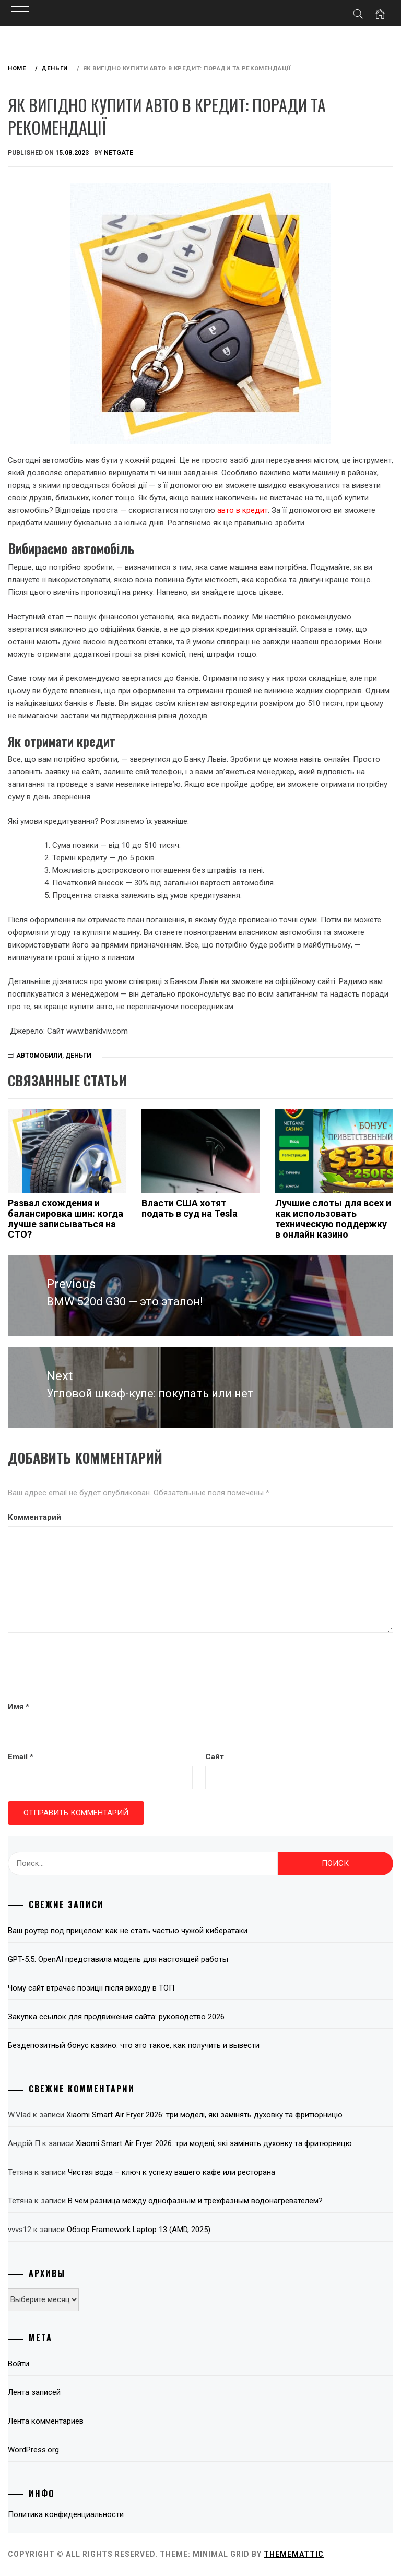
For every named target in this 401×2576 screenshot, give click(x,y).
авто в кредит (242, 510)
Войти (18, 2363)
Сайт (214, 1757)
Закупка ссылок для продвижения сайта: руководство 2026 (116, 2016)
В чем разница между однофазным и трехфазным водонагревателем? (195, 2201)
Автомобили (39, 1055)
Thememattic (294, 2554)
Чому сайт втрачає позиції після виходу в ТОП (91, 1988)
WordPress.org (33, 2449)
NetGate (118, 153)
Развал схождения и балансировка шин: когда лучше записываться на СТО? (65, 1218)
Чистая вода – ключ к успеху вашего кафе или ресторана (171, 2172)
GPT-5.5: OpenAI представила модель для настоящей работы (118, 1959)
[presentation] (87, 1668)
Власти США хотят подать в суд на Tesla (189, 1208)
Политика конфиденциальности (66, 2514)
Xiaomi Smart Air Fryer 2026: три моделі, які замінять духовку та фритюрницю (204, 2114)
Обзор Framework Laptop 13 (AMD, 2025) (138, 2229)
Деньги (78, 1055)
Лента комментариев (46, 2421)
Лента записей (34, 2392)
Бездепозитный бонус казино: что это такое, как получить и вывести (134, 2045)
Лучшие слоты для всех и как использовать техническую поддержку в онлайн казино (333, 1218)
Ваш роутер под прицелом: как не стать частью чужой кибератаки (127, 1930)
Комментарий (34, 1517)
